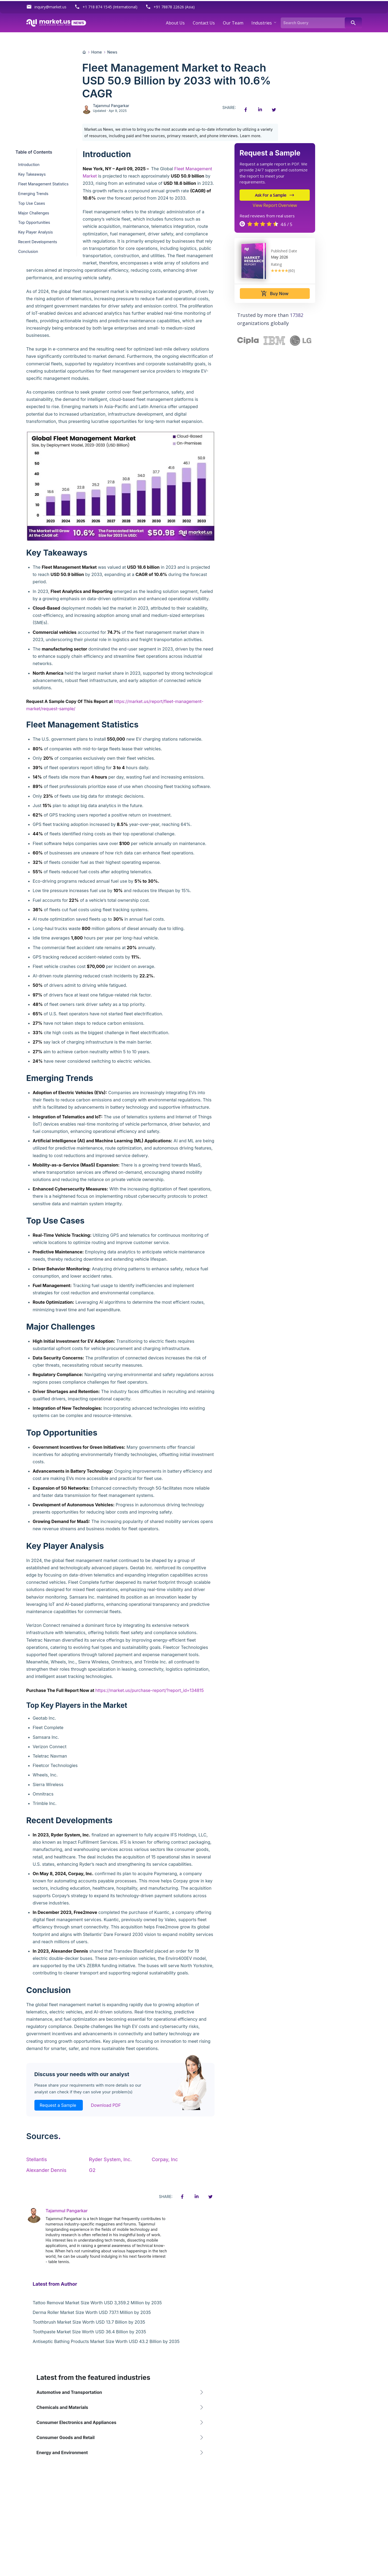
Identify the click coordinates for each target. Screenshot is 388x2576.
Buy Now (275, 293)
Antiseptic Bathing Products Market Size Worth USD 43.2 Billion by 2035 (106, 2341)
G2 (92, 2170)
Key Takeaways (32, 174)
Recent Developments (37, 241)
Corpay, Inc (165, 2159)
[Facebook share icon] (245, 109)
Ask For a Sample (274, 195)
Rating (276, 264)
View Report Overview (275, 205)
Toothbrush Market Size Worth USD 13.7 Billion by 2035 (89, 2322)
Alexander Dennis (46, 2170)
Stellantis (36, 2159)
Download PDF (106, 2105)
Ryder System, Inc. (110, 2159)
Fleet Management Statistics (43, 184)
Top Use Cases (31, 203)
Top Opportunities (34, 222)
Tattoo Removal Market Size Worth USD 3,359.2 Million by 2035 (97, 2302)
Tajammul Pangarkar (111, 105)
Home (96, 52)
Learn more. (251, 135)
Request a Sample (58, 2105)
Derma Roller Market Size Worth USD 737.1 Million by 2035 (92, 2312)
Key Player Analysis (35, 232)
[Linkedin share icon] (259, 109)
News (112, 52)
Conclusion (28, 251)
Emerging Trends (33, 193)
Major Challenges (33, 213)
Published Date (284, 250)
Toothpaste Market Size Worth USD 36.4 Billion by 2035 (89, 2331)
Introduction (29, 164)
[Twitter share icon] (273, 109)
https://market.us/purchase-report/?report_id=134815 (149, 1690)
